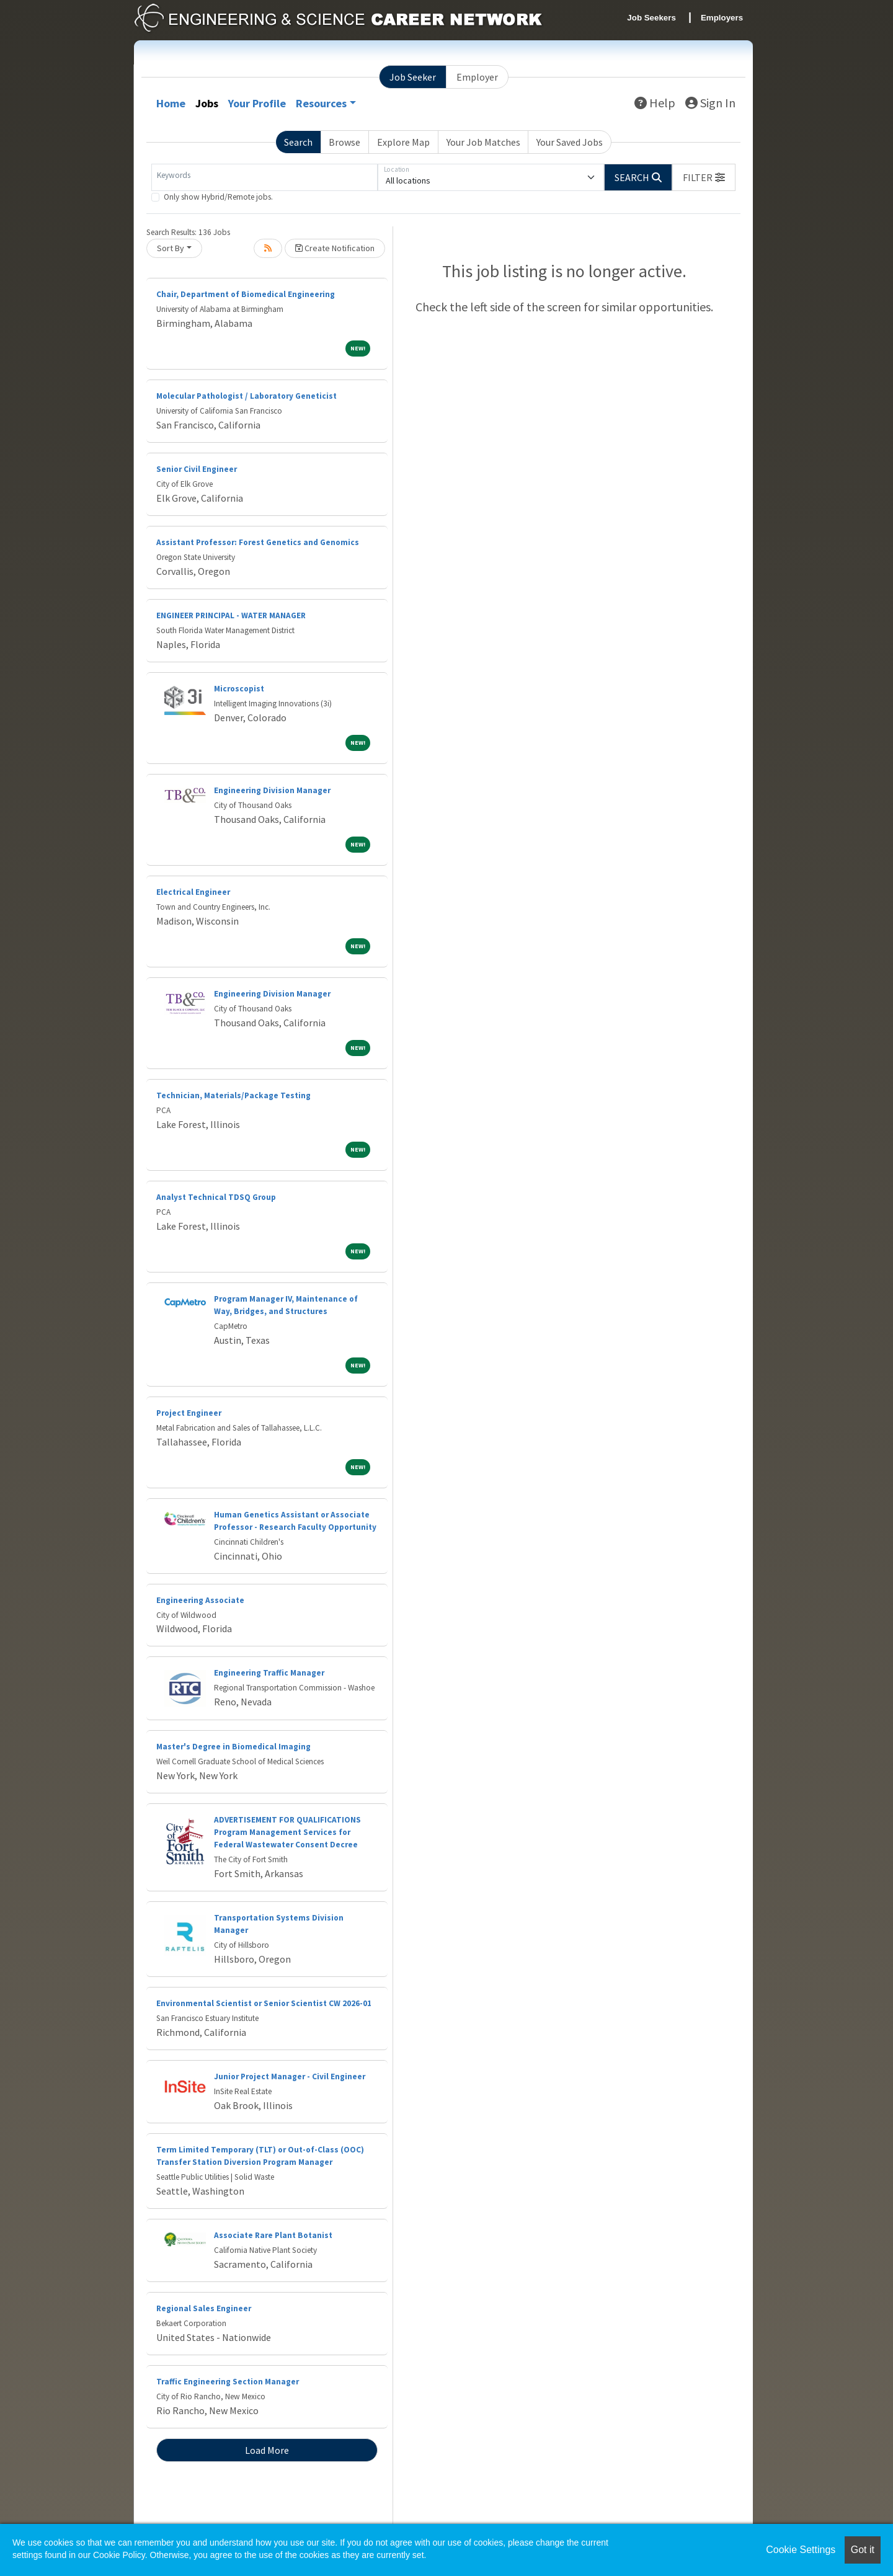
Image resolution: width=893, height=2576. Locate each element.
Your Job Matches (483, 142)
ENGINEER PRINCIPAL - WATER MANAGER (231, 615)
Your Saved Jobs (569, 142)
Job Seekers (651, 17)
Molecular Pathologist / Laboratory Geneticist (246, 396)
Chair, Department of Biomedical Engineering (245, 294)
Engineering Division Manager (272, 790)
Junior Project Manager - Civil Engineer (289, 2076)
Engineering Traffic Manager (269, 1673)
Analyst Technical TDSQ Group (216, 1197)
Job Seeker (412, 77)
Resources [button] (321, 103)
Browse (344, 142)
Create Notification (335, 248)
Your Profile (257, 103)
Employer (477, 77)
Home (170, 103)
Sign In (710, 102)
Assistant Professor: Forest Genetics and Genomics (257, 542)
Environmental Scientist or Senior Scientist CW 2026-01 (263, 2003)
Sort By (170, 248)
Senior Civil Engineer (196, 469)
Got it (862, 2549)
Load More (267, 2450)
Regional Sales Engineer (203, 2308)
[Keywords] (264, 177)
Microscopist (239, 688)
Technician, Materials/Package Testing (233, 1095)
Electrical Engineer (193, 892)
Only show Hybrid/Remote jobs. (218, 197)
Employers (722, 17)
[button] (703, 177)
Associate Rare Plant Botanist (273, 2235)
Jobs (206, 103)
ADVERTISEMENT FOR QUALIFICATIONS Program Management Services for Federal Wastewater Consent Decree (287, 1832)
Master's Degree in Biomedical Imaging (233, 1746)
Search (298, 142)
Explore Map (403, 142)
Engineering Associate (200, 1600)
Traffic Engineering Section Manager (227, 2381)
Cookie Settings (800, 2549)
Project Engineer (188, 1413)
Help (654, 102)
